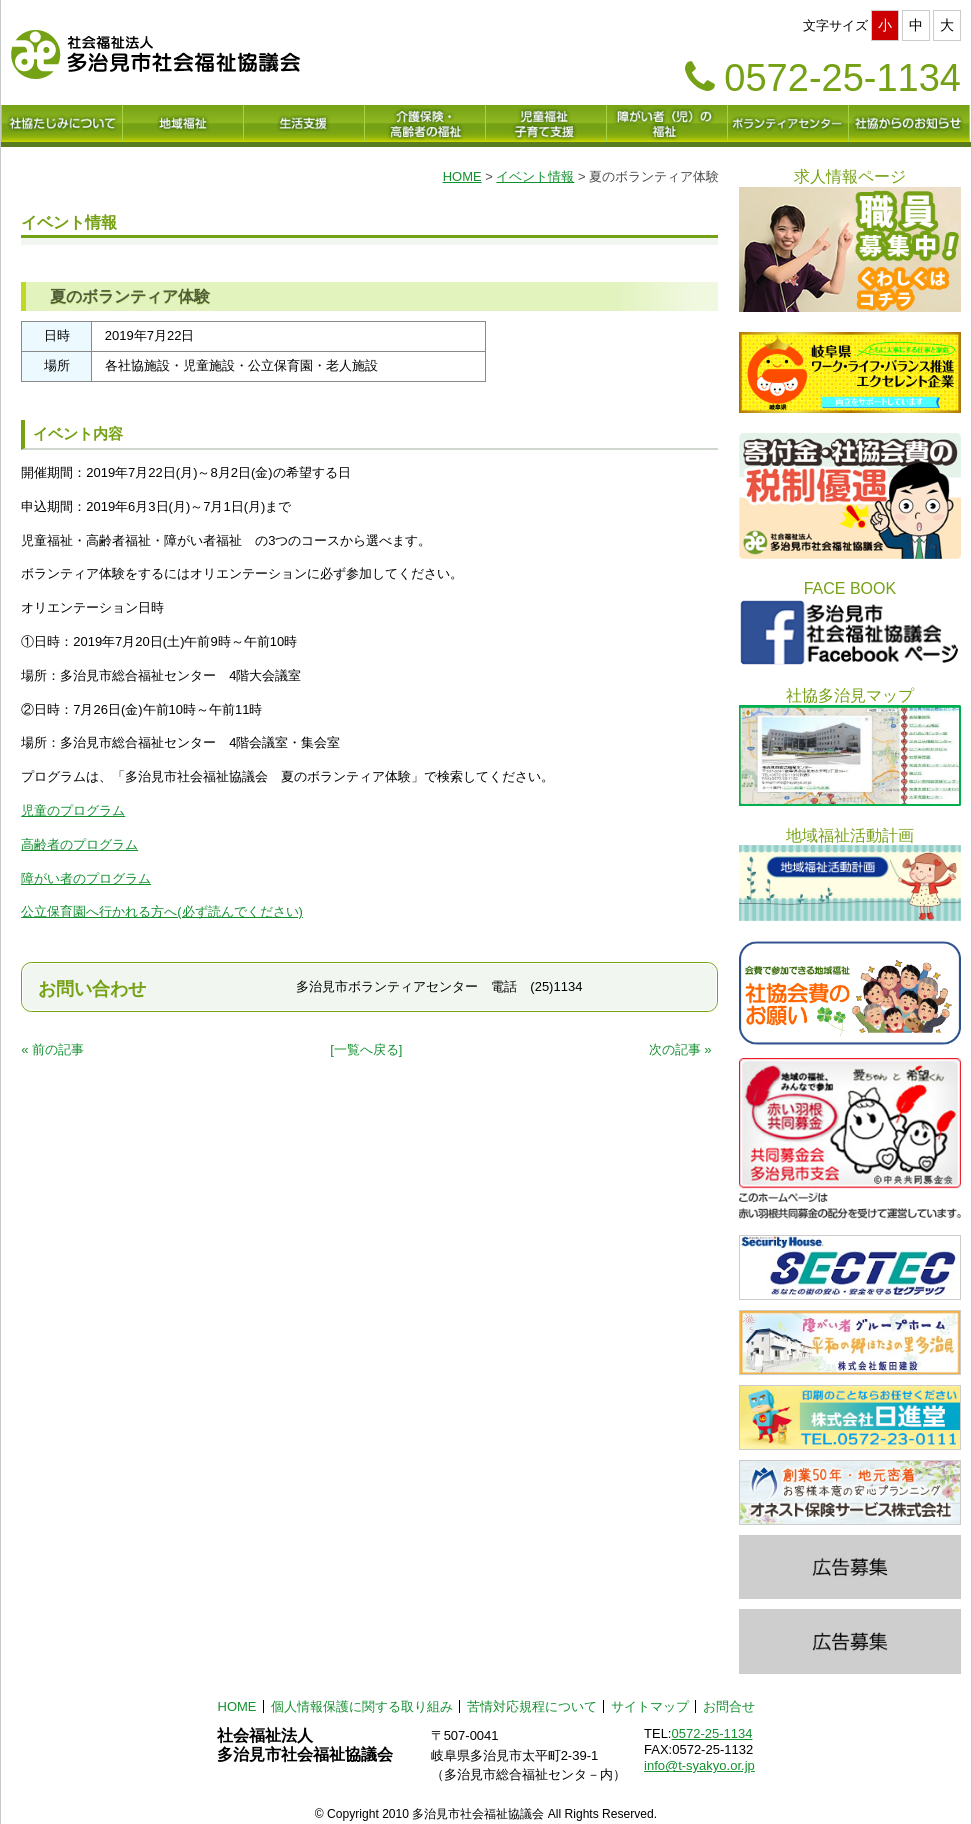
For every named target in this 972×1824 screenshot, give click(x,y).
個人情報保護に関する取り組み (362, 1706)
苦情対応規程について (532, 1706)
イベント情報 (535, 176)
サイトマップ (650, 1706)
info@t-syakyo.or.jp (699, 1765)
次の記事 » (680, 1049)
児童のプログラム (73, 810)
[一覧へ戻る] (366, 1049)
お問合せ (729, 1706)
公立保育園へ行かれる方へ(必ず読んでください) (162, 911)
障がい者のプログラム (86, 878)
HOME (462, 176)
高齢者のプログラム (79, 844)
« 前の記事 (52, 1049)
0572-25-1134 (711, 1733)
